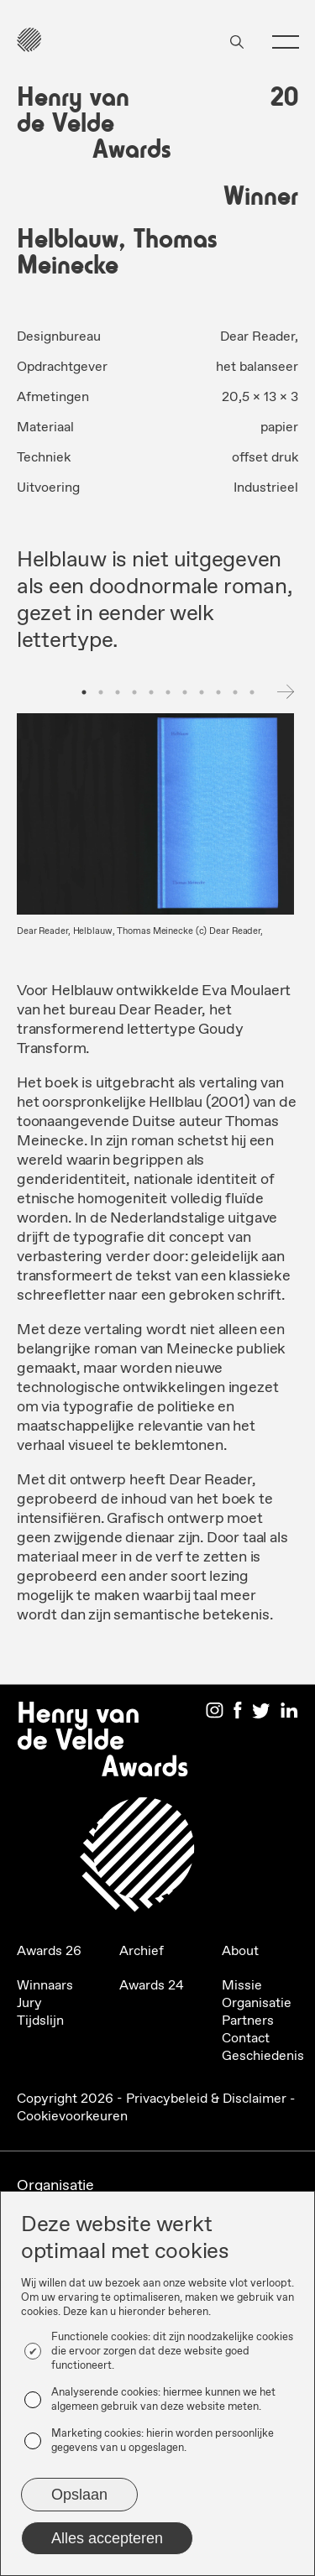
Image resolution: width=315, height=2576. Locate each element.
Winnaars (45, 1986)
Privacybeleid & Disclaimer (206, 2099)
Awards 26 (49, 1951)
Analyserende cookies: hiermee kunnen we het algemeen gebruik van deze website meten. (163, 2400)
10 (235, 692)
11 (252, 692)
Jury (29, 2003)
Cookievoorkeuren (72, 2116)
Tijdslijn (40, 2021)
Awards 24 (151, 1986)
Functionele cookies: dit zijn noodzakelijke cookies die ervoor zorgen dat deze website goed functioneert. (172, 2351)
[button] (279, 42)
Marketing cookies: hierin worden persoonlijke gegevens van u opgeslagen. (162, 2441)
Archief (141, 1951)
